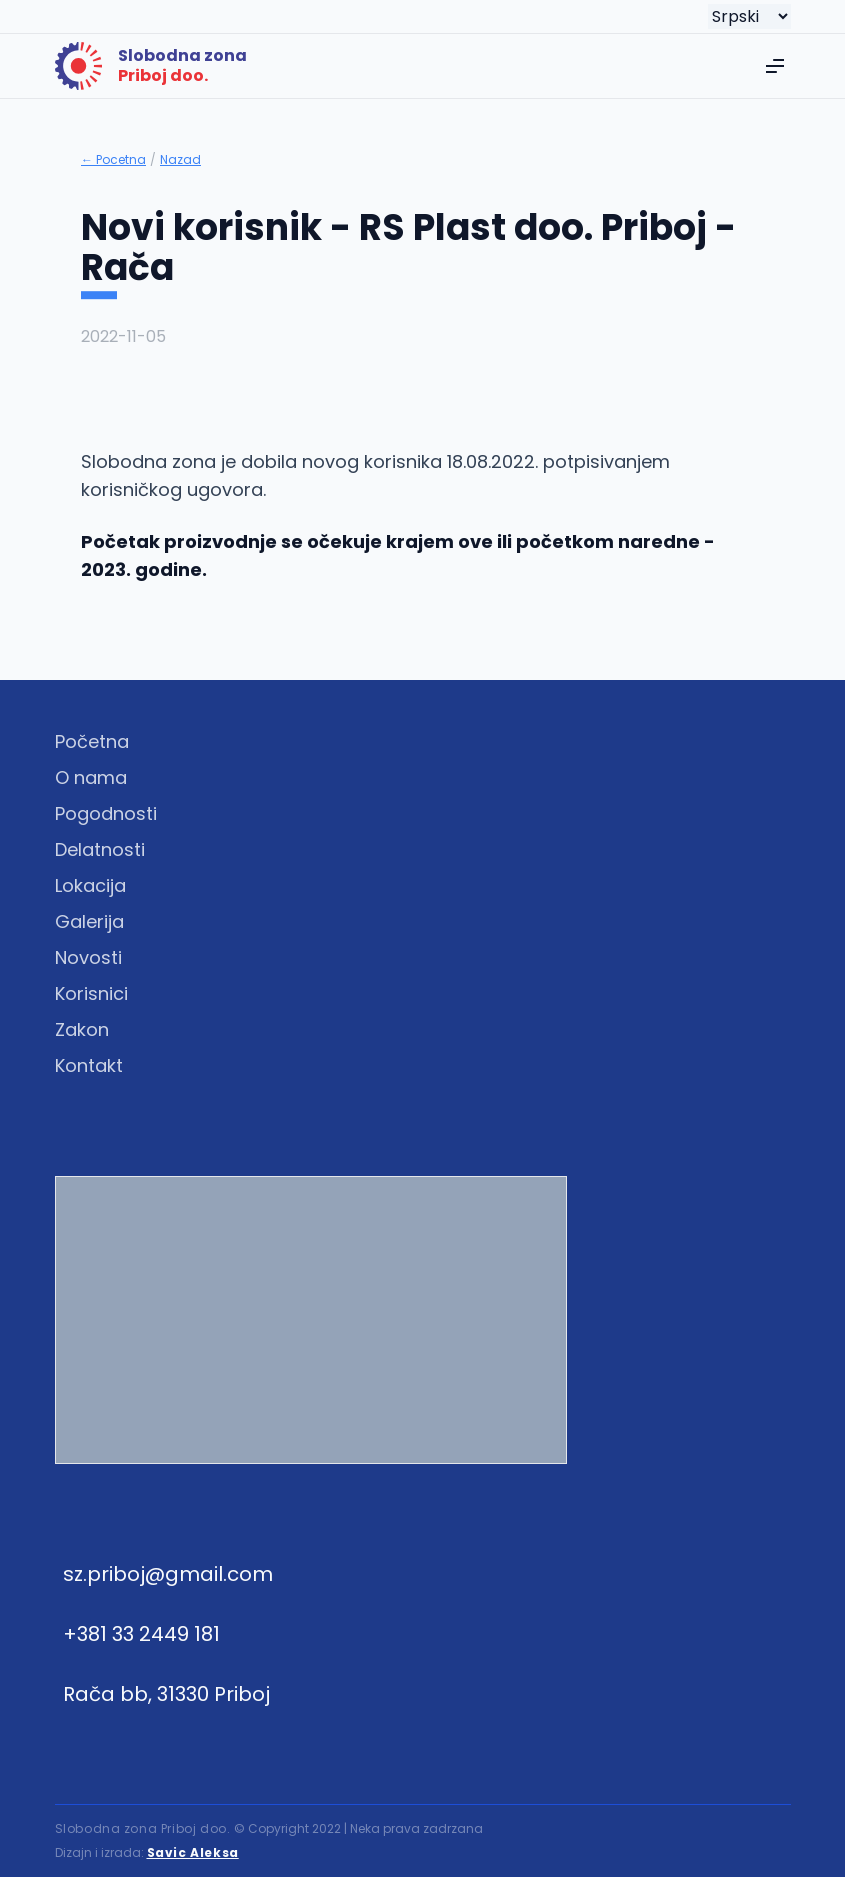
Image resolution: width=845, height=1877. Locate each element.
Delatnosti (100, 849)
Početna (92, 741)
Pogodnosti (106, 813)
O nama (91, 777)
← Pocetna (113, 160)
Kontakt (89, 1065)
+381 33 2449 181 (141, 1634)
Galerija (89, 921)
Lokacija (90, 885)
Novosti (88, 957)
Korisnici (91, 993)
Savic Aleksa (193, 1852)
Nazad (180, 160)
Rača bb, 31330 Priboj (166, 1694)
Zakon (82, 1029)
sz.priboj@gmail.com (168, 1574)
